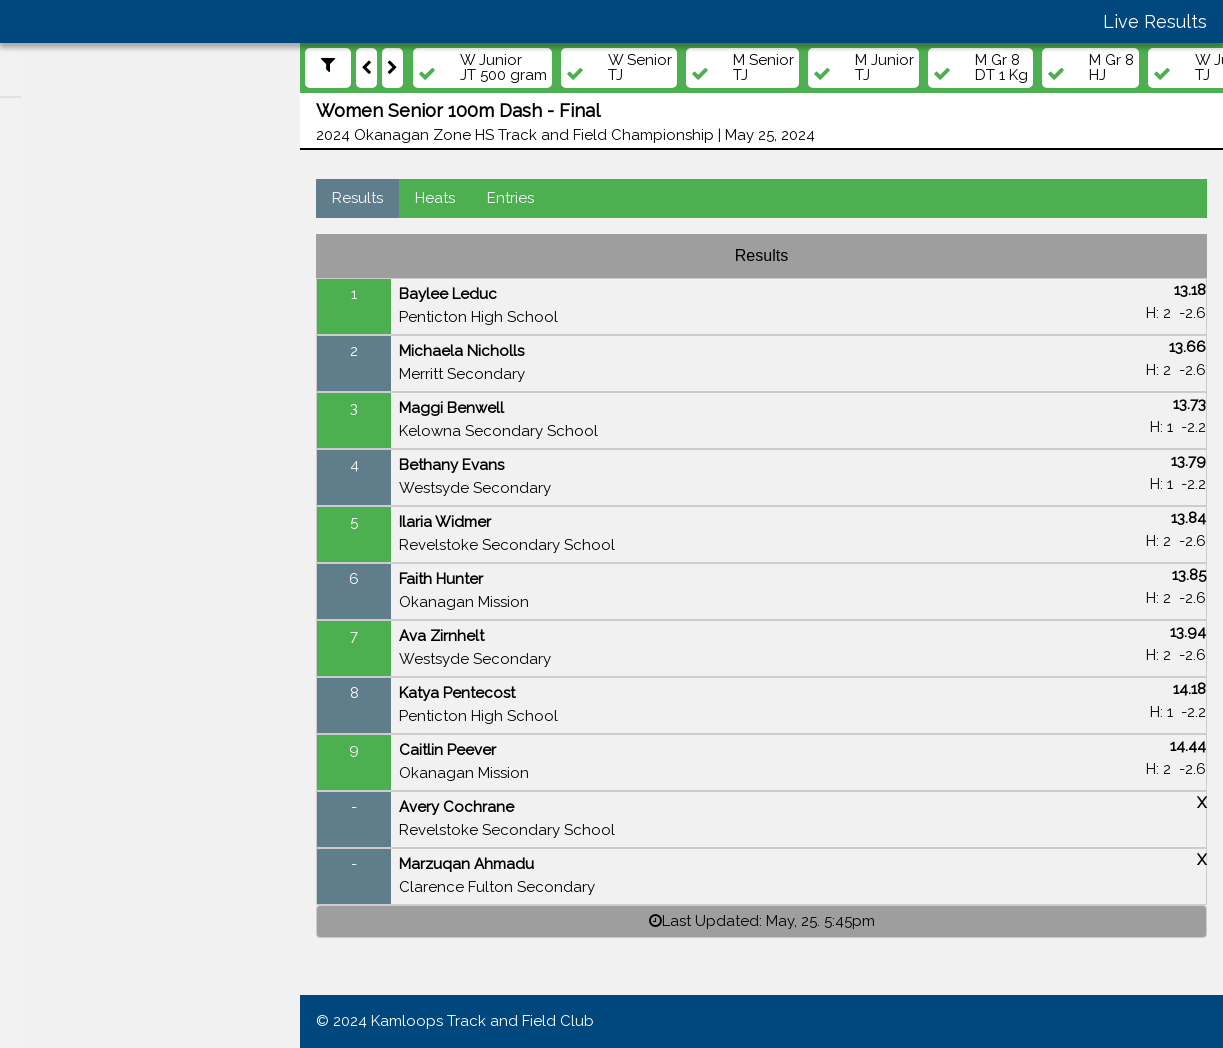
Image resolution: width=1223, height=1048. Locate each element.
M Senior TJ (763, 68)
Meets (48, 302)
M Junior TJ (884, 68)
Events (51, 341)
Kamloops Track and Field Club (482, 1021)
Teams (50, 418)
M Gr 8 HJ (1111, 68)
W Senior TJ (640, 68)
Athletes (56, 379)
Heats (435, 198)
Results (357, 198)
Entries (510, 198)
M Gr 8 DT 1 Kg (1001, 68)
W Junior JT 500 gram (503, 68)
